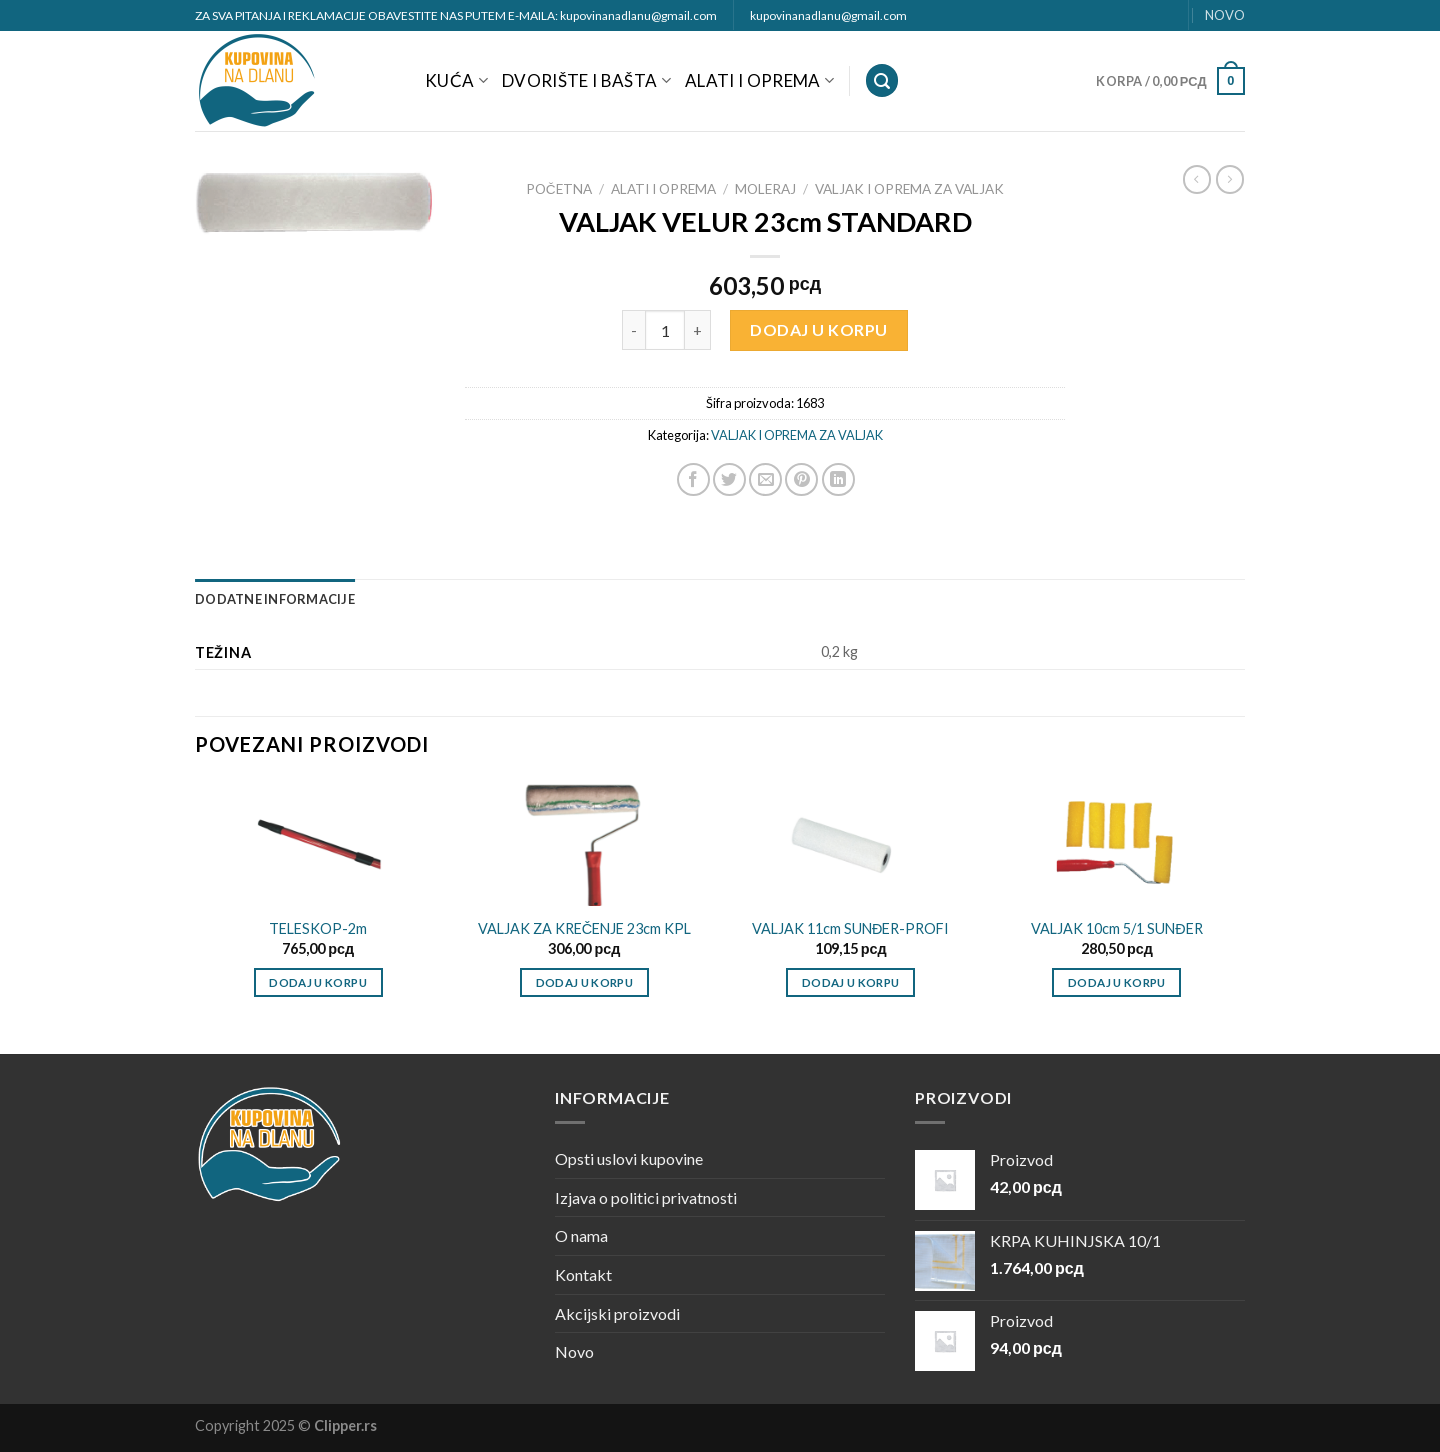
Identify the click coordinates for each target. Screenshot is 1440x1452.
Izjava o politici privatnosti (646, 1197)
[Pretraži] (882, 80)
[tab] (275, 599)
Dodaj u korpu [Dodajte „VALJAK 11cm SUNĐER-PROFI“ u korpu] (851, 982)
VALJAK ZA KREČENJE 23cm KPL (584, 928)
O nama (581, 1235)
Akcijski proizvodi (617, 1313)
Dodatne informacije (275, 599)
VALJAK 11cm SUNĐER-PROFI (850, 928)
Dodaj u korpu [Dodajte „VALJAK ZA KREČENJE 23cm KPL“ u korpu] (585, 982)
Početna (559, 189)
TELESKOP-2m (318, 928)
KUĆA (456, 80)
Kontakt (583, 1274)
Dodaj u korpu (818, 329)
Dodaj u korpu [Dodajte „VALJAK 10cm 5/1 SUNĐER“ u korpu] (1117, 982)
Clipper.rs (345, 1425)
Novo (574, 1351)
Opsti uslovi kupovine (629, 1158)
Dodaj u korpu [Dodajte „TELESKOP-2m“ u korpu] (318, 982)
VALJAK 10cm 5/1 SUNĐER (1116, 928)
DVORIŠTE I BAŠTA (586, 80)
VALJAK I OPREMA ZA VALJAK (909, 189)
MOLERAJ (765, 189)
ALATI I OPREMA (759, 80)
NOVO (1225, 15)
